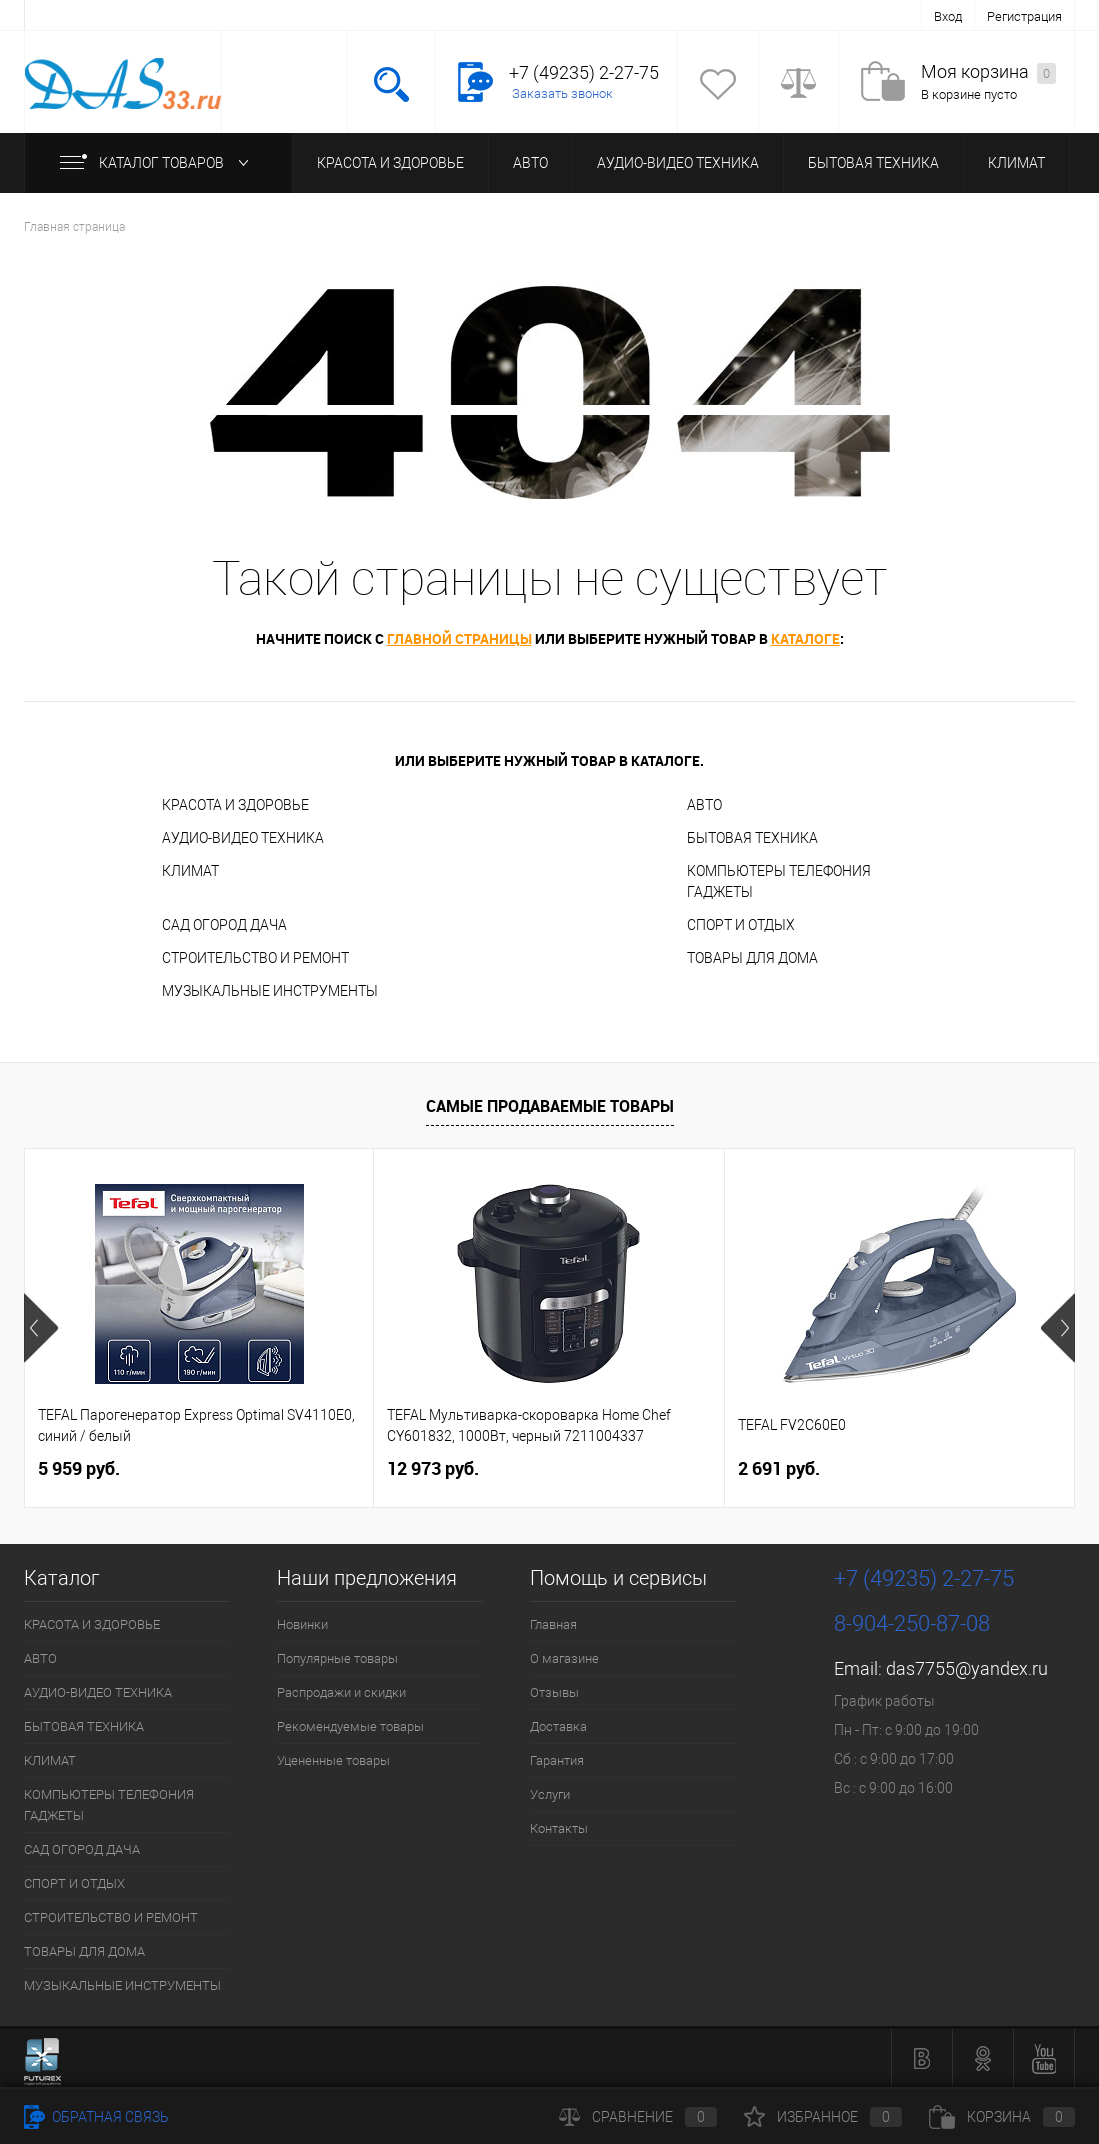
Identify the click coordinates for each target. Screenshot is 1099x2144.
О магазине (564, 1658)
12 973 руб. (433, 1468)
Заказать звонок (562, 93)
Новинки (302, 1624)
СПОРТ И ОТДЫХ (741, 925)
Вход (948, 16)
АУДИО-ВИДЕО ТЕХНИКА (678, 163)
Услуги (550, 1794)
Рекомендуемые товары (350, 1726)
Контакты (559, 1828)
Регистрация (1024, 16)
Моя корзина (988, 72)
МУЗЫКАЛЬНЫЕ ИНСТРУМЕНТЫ (270, 991)
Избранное (823, 2117)
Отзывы (554, 1692)
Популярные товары (337, 1658)
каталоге (805, 638)
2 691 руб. (779, 1468)
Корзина (1002, 2117)
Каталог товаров (158, 163)
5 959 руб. (79, 1468)
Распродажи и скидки (341, 1692)
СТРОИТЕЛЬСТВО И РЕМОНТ (255, 958)
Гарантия (557, 1760)
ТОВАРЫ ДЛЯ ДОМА (752, 958)
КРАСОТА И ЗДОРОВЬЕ (390, 163)
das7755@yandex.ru (967, 1668)
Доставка (558, 1726)
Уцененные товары (333, 1760)
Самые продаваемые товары (550, 1106)
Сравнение (638, 2117)
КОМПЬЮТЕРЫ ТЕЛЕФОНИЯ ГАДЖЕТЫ (779, 881)
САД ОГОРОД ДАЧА (224, 925)
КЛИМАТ (1016, 163)
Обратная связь (96, 2117)
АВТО (530, 163)
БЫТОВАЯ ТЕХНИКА (873, 163)
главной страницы (459, 638)
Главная (553, 1624)
